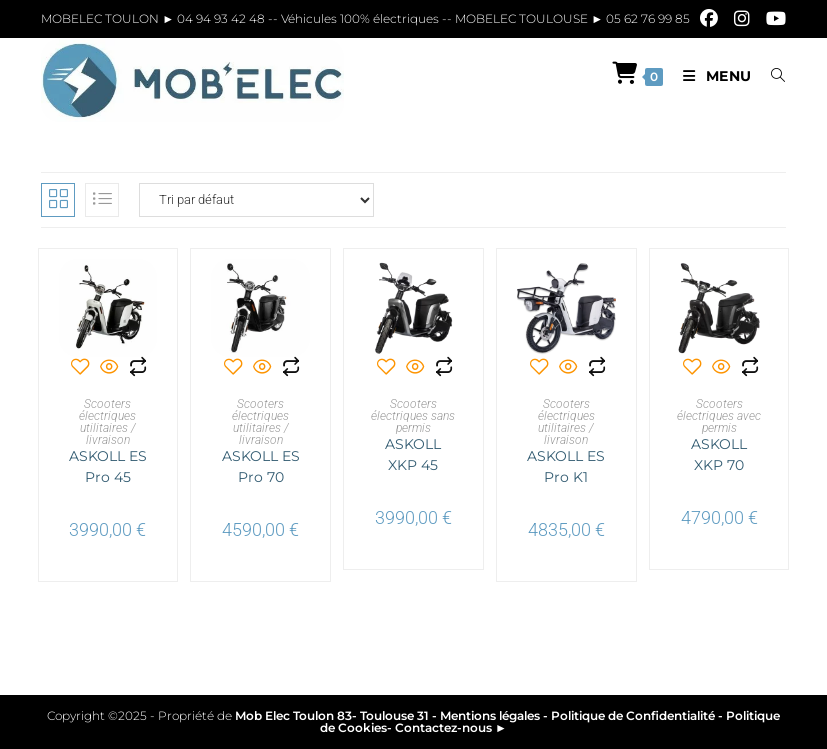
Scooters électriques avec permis (719, 416)
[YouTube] (772, 19)
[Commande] (256, 200)
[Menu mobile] (712, 76)
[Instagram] (742, 19)
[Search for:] (771, 76)
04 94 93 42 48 (222, 18)
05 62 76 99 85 (646, 18)
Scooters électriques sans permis (413, 416)
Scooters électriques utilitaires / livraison (107, 422)
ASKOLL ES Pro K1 (566, 466)
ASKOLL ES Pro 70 (261, 466)
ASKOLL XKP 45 (413, 454)
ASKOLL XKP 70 (719, 454)
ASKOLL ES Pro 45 (108, 466)
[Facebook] (709, 19)
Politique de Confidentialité (633, 715)
